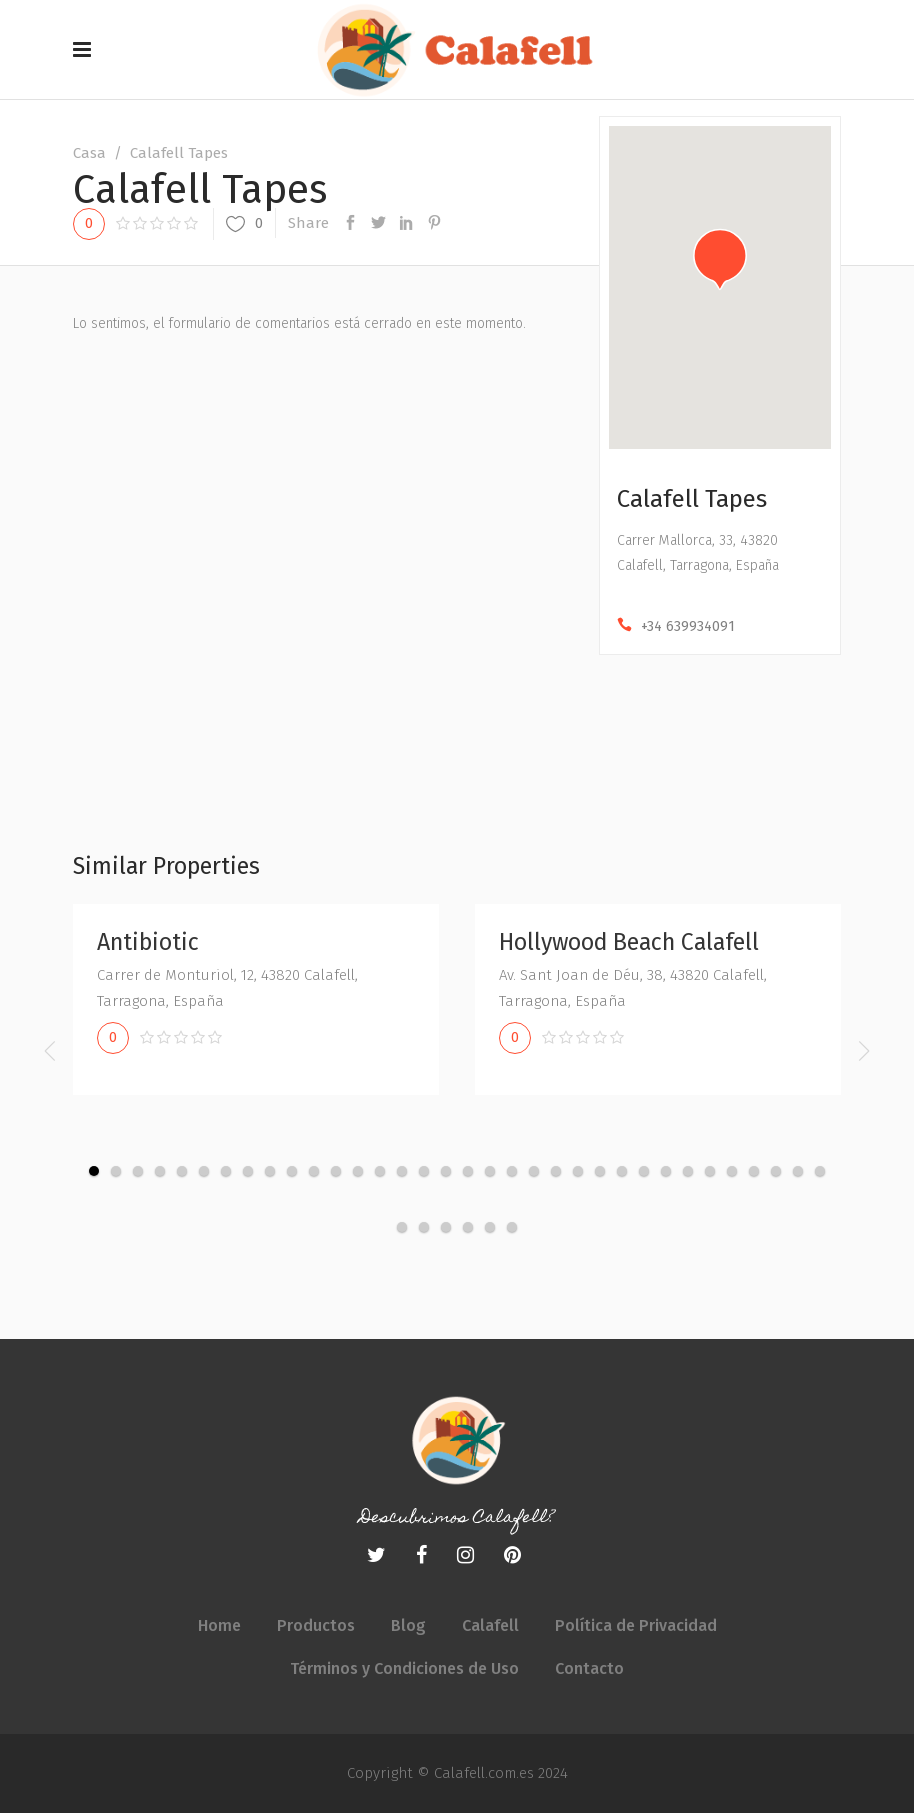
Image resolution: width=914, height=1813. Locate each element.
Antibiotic (148, 942)
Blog (408, 1625)
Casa (89, 153)
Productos (316, 1625)
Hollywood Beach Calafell (629, 942)
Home (219, 1625)
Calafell (490, 1625)
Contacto (589, 1668)
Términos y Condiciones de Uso (404, 1668)
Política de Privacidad (636, 1625)
